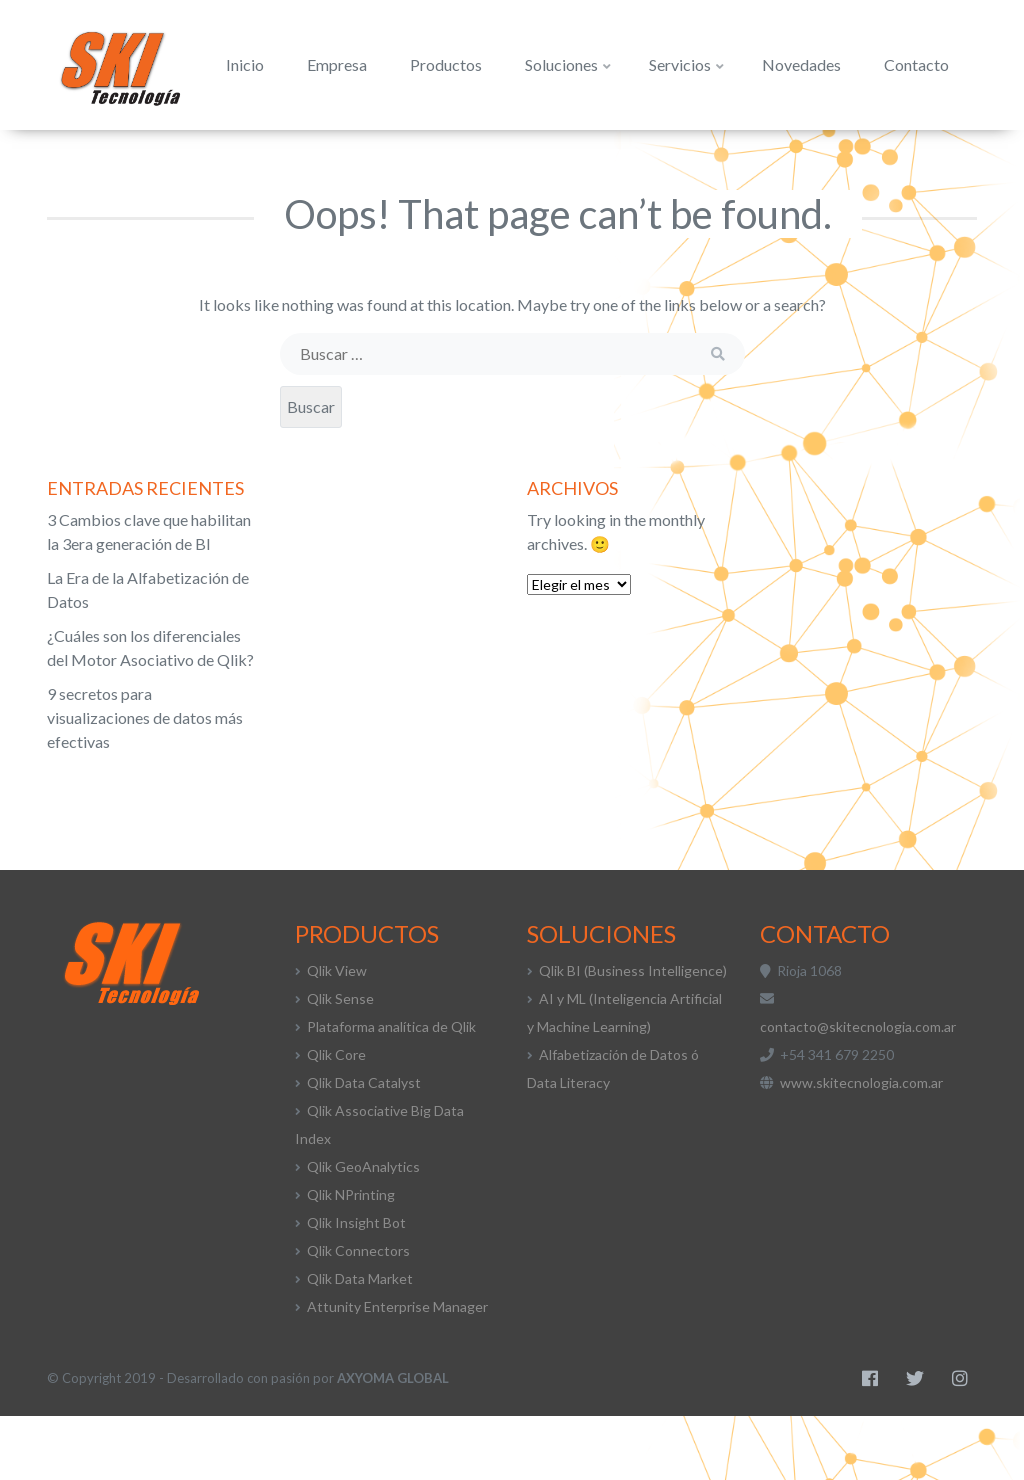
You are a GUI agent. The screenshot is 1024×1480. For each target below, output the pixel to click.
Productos (409, 161)
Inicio (208, 161)
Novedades (764, 161)
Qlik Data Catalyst (364, 1146)
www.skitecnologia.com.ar (861, 1146)
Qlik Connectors (358, 1314)
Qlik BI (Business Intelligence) (633, 1034)
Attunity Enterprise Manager (397, 1370)
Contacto (879, 161)
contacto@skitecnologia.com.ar (858, 1090)
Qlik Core (336, 1118)
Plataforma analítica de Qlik (391, 1090)
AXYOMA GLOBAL (393, 1442)
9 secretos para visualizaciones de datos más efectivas (145, 781)
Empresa (300, 161)
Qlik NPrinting (351, 1258)
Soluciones (531, 161)
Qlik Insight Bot (356, 1286)
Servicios (649, 161)
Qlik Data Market (360, 1342)
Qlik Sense (340, 1062)
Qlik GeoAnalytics (363, 1230)
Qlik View (337, 1034)
